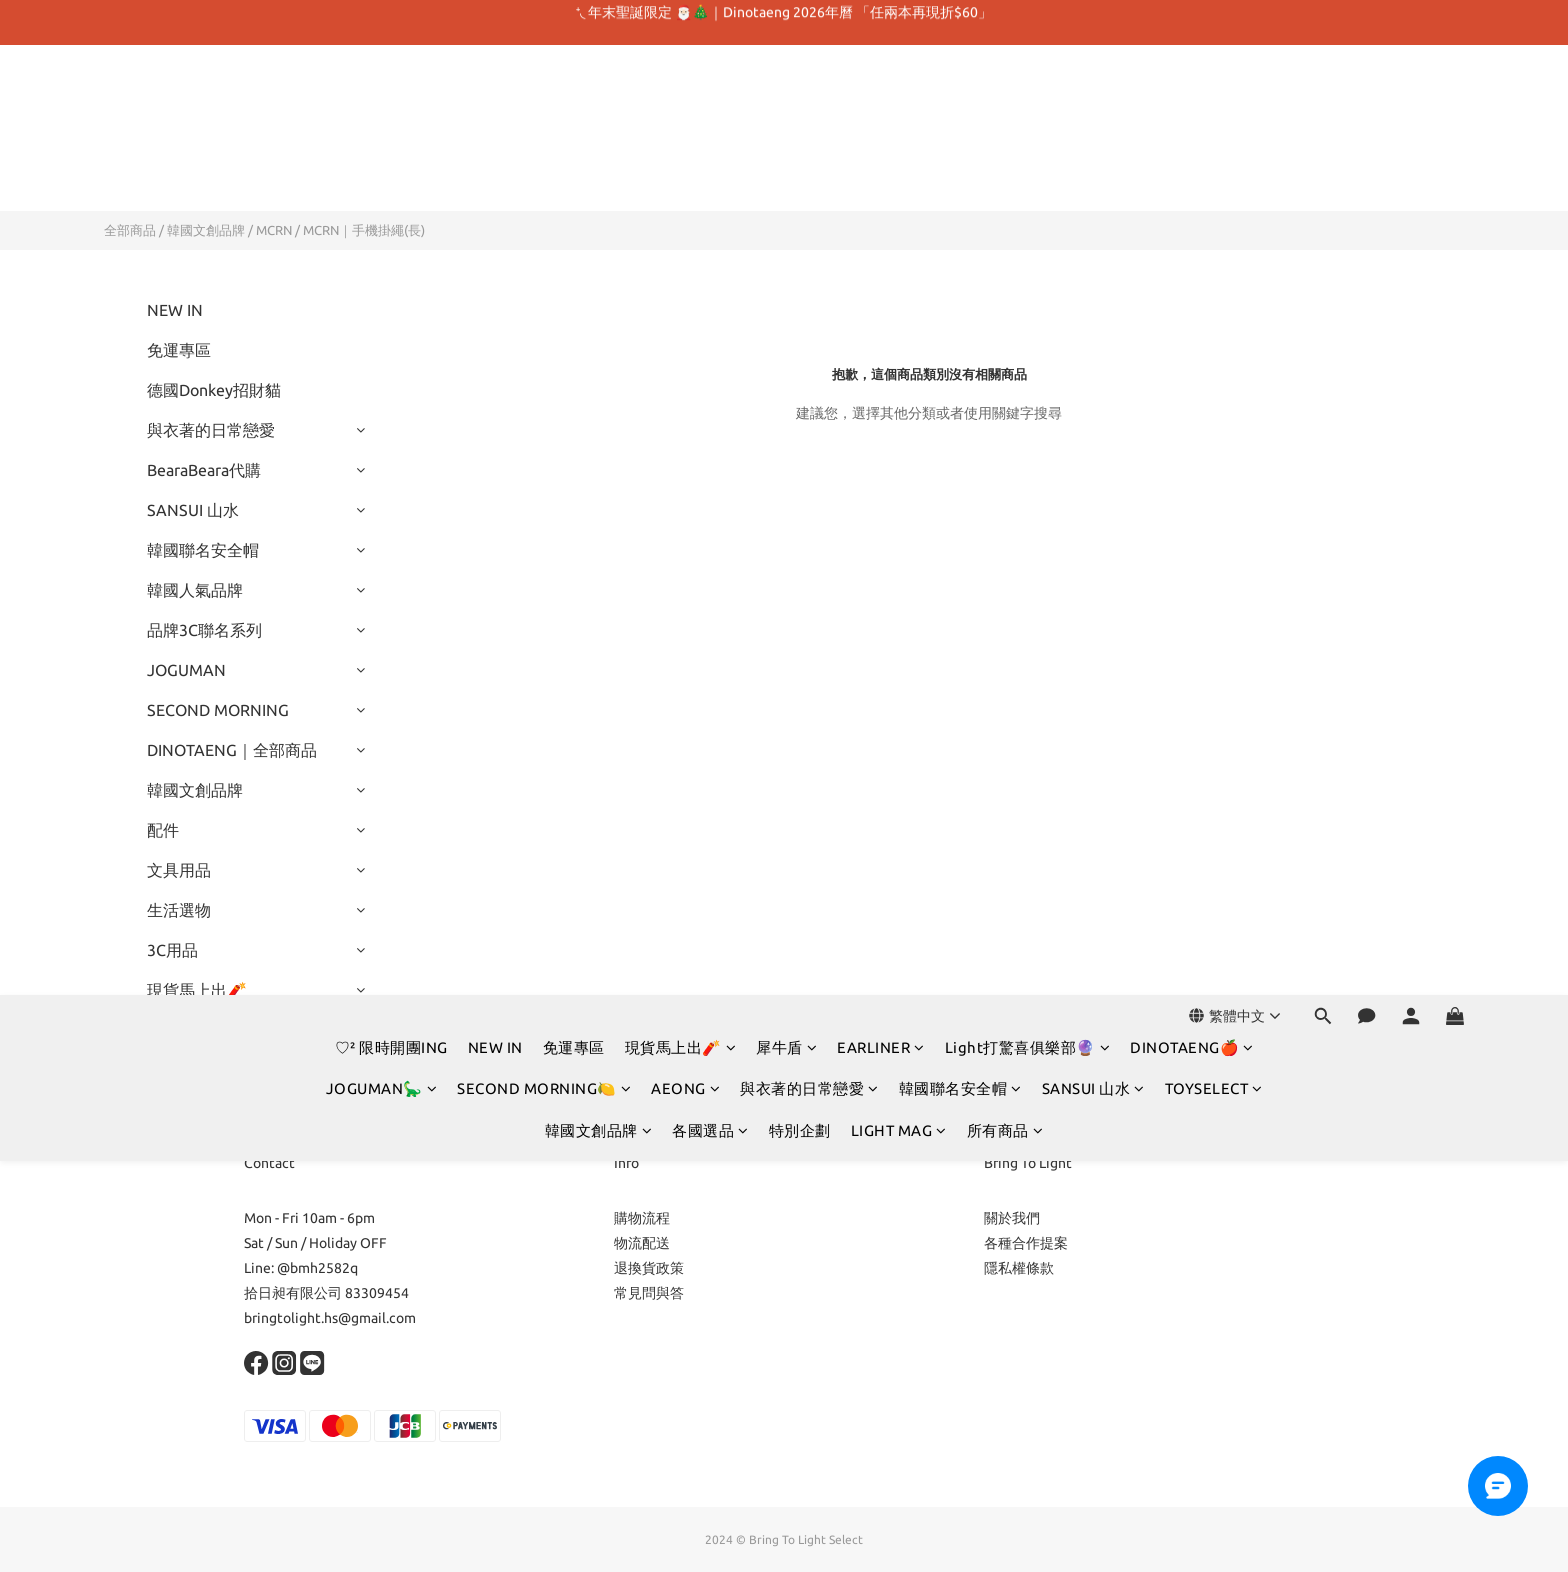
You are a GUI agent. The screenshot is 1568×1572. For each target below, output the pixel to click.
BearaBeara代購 (204, 470)
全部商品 (130, 230)
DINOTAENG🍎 (1192, 97)
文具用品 (179, 870)
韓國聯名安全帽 (960, 138)
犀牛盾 (786, 97)
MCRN (274, 230)
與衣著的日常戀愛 (809, 138)
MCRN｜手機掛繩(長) (364, 230)
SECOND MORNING (218, 710)
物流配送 (642, 1243)
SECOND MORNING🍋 (544, 138)
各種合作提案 (1026, 1243)
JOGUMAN (186, 670)
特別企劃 (800, 180)
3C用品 (172, 950)
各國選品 (710, 180)
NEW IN (495, 97)
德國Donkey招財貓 (214, 390)
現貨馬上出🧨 (681, 97)
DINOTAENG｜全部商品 (232, 750)
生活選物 (179, 910)
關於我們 (1012, 1218)
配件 (163, 830)
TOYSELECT (1214, 138)
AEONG (685, 138)
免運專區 (574, 97)
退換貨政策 (649, 1268)
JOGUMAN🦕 (382, 138)
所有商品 (1005, 180)
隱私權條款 (1019, 1268)
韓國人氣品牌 (195, 590)
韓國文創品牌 (599, 180)
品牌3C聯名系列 (204, 630)
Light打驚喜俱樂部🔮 (1028, 97)
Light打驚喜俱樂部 (213, 1030)
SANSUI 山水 (1093, 138)
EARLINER (881, 97)
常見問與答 (649, 1293)
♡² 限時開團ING (391, 97)
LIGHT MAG (899, 180)
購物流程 (642, 1218)
